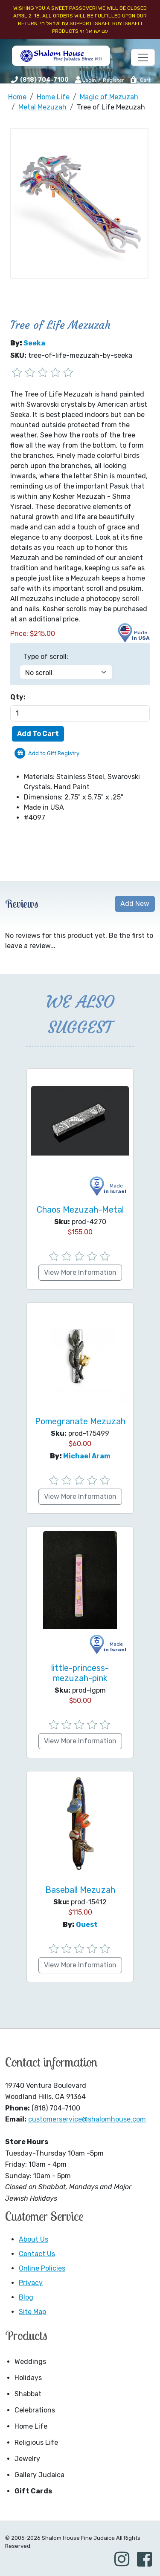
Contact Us (37, 2254)
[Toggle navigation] (143, 57)
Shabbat (28, 2394)
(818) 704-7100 (44, 79)
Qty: (18, 697)
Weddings (30, 2362)
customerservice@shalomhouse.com (87, 2119)
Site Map (32, 2312)
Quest (87, 1924)
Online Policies (42, 2268)
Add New (134, 904)
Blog (26, 2297)
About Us (33, 2239)
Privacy (31, 2283)
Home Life (31, 2426)
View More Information (80, 1272)
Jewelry (27, 2459)
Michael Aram (87, 1456)
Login (85, 79)
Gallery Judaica (39, 2475)
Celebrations (35, 2410)
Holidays (28, 2378)
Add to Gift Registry (53, 753)
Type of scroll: (45, 657)
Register (113, 80)
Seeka (34, 343)
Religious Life (36, 2442)
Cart (140, 80)
